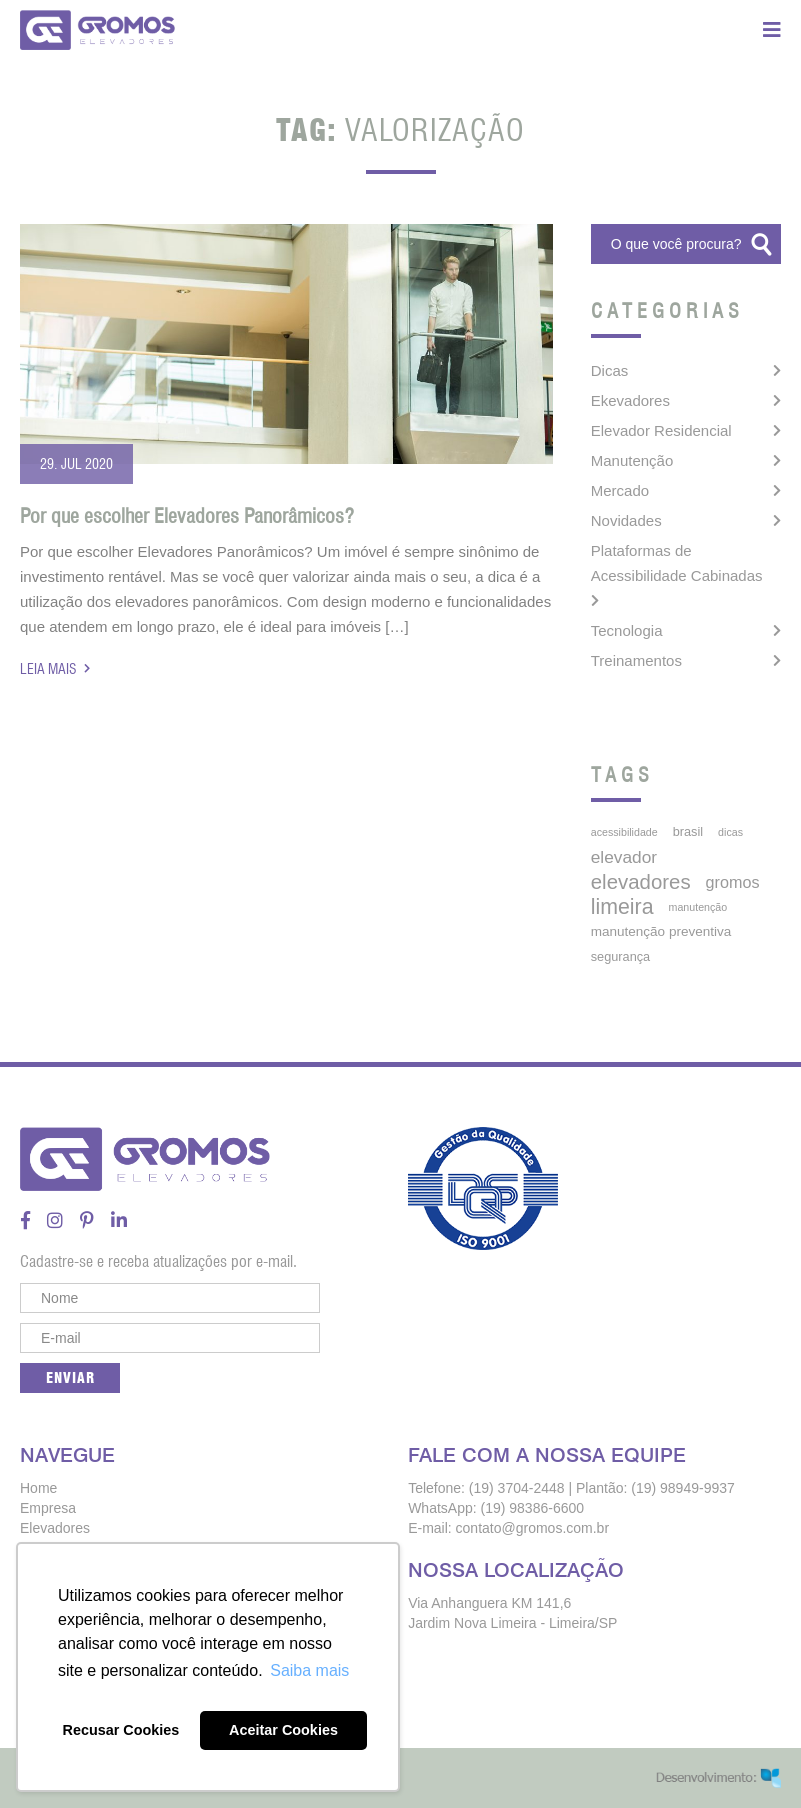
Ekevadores (630, 400)
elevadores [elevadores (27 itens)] (641, 882)
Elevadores (55, 1528)
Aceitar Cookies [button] (283, 1730)
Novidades (626, 520)
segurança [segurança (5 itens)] (620, 956)
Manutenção (632, 460)
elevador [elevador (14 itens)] (624, 857)
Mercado (620, 490)
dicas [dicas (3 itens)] (730, 832)
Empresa (48, 1508)
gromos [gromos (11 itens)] (733, 882)
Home (38, 1488)
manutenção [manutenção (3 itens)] (698, 907)
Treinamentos (636, 660)
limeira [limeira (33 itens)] (622, 907)
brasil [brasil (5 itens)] (688, 831)
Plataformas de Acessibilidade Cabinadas (677, 563)
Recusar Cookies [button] (121, 1730)
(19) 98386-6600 (533, 1508)
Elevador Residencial (661, 430)
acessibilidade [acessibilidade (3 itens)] (624, 832)
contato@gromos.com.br (533, 1528)
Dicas (610, 370)
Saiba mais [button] (309, 1670)
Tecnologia (627, 630)
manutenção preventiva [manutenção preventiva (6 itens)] (661, 931)
